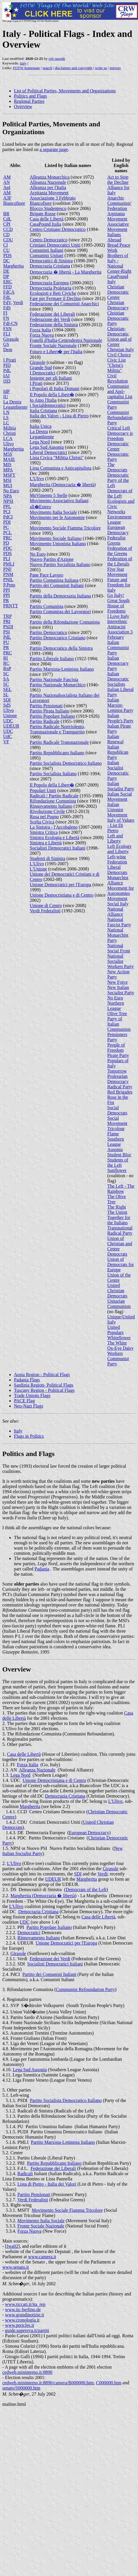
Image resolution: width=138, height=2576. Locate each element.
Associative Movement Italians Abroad (118, 232)
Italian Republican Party (117, 752)
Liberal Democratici (48, 452)
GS (6, 344)
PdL (7, 370)
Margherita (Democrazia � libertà (62, 484)
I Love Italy (118, 616)
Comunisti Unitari (46, 255)
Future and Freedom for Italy (118, 585)
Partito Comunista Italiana (54, 580)
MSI (7, 480)
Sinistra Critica (44, 832)
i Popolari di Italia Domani (55, 388)
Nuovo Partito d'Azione (52, 559)
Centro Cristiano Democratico (58, 229)
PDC (7, 548)
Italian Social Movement (119, 796)
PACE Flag (24, 1400)
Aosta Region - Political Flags (42, 1374)
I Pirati (9, 360)
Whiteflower (119, 1337)
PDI (7, 522)
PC (6, 527)
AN (6, 182)
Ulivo (8, 443)
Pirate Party (118, 1055)
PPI (6, 590)
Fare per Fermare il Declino (55, 298)
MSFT (9, 475)
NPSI (8, 501)
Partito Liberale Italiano (52, 658)
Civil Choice (119, 354)
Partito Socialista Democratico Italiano (66, 763)
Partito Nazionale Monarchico (58, 684)
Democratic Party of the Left (118, 480)
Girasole (11, 339)
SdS (7, 705)
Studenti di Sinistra (48, 858)
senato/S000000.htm (21, 2387)
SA (6, 678)
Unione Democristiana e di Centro (62, 895)
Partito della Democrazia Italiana (60, 595)
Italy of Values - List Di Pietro (120, 825)
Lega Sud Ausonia (47, 447)
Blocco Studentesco (48, 208)
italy (23, 63)
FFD (7, 286)
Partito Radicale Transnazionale (59, 742)
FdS (7, 307)
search (47, 68)
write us (101, 68)
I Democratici (42, 372)
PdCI (8, 516)
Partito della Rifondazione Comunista (65, 622)
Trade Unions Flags (32, 1395)
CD (6, 234)
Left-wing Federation (117, 859)
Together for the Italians (118, 1220)
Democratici (28, 1932)
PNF (7, 569)
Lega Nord (40, 441)
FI (5, 312)
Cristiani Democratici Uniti (55, 245)
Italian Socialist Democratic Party (118, 770)
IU (5, 396)
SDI (7, 699)
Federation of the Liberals (119, 561)
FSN (7, 328)
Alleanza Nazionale (48, 182)
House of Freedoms (116, 608)
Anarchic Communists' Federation (119, 203)
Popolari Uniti (43, 790)
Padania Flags (27, 1379)
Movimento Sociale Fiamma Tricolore (65, 527)
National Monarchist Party (117, 935)
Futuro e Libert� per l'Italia (56, 351)
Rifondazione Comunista (53, 800)
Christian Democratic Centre (118, 292)
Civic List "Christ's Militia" (116, 365)
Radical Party (119, 1086)
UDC (8, 720)
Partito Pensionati (46, 705)
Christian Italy (120, 349)
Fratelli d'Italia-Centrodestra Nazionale (66, 340)
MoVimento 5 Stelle (49, 495)
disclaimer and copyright (73, 68)
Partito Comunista (46, 606)
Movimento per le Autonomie (57, 517)
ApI (6, 187)
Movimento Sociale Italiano (56, 538)
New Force (117, 982)
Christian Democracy (118, 305)
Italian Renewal (115, 739)
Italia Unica (41, 426)
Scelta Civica (42, 821)
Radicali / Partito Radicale (54, 795)
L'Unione (38, 868)
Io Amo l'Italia (43, 400)
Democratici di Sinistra (51, 260)
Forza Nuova (42, 335)
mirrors (115, 68)
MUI (7, 485)
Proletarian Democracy (118, 1079)
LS (6, 417)
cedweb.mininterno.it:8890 (27, 2372)
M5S (7, 454)
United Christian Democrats (117, 1290)
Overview (23, 106)
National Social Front (118, 948)
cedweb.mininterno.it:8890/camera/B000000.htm (48, 2382)
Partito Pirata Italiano (50, 710)
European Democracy (118, 530)
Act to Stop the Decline (117, 180)
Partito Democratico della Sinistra (61, 648)
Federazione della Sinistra (54, 324)
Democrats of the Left (119, 493)
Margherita (13, 265)
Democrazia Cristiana (50, 265)
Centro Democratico (49, 239)
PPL (7, 506)
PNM (8, 574)
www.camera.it (42, 2256)
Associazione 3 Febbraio (53, 197)
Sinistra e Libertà (46, 842)
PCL (7, 532)
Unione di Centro (46, 905)
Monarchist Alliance (117, 880)
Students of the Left (117, 1162)
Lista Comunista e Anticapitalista (61, 468)
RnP (7, 668)
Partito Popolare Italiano (52, 716)
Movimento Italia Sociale (53, 512)
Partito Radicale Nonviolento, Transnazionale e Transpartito (57, 729)
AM (7, 177)
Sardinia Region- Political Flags (43, 1385)
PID (7, 365)
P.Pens (9, 584)
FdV (7, 302)
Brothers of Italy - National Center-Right (119, 263)
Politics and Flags (30, 96)
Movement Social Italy (117, 901)
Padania (41, 1568)
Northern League (115, 1006)
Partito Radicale (45, 721)
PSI (6, 631)
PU (6, 642)
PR (6, 600)
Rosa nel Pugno (44, 816)
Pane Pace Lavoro (46, 574)
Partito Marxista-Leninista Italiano (62, 669)
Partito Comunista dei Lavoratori (60, 611)
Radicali (25, 2173)
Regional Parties (29, 101)
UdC (7, 736)
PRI (6, 621)
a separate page (54, 149)
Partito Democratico (48, 632)
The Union (117, 1212)
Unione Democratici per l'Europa (60, 884)
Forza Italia (40, 329)
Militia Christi (9, 431)
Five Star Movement (117, 572)
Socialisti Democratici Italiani (58, 847)
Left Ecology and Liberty (119, 849)
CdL (7, 218)
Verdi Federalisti (45, 910)
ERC (7, 281)
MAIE (9, 459)
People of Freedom (116, 1047)
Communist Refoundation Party (119, 417)
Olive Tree (117, 1013)
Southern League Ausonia (115, 1144)
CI (5, 245)
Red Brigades (119, 1091)
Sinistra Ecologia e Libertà (54, 837)
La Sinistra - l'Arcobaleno (54, 827)
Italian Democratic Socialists (118, 679)
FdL (7, 297)
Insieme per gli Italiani (51, 378)
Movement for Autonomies (120, 891)
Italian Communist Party (118, 647)
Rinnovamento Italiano (51, 806)
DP (6, 276)
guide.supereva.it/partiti (27, 2330)
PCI (6, 511)
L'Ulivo (37, 478)
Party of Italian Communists (119, 1024)
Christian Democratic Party (118, 318)
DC (6, 260)
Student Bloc (119, 1154)
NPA (7, 495)
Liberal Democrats (117, 870)
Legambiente (15, 407)
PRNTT (10, 605)
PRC (7, 537)
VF (6, 741)
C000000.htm (108, 2382)
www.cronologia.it (22, 2319)
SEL (7, 689)
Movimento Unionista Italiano (58, 543)
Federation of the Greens (119, 551)
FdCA (8, 292)
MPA (8, 469)
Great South (118, 600)
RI (5, 658)
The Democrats (117, 467)
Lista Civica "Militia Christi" (57, 457)
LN (6, 412)
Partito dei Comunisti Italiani (57, 585)
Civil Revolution (117, 378)
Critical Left (118, 428)
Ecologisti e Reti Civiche (53, 293)
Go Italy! (115, 595)
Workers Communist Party (118, 1358)
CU (6, 250)
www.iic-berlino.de (23, 2309)
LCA (7, 438)
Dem (7, 349)
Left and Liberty (115, 838)
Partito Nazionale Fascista (54, 679)
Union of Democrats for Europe (120, 1264)
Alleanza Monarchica (50, 177)
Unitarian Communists (119, 1304)
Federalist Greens (116, 540)
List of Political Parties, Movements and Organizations (65, 90)
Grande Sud (41, 367)
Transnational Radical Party (119, 1230)
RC (6, 663)
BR (6, 213)
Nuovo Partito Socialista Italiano (60, 564)
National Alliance (115, 911)
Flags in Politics (29, 1436)
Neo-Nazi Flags (28, 1405)
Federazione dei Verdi (50, 319)
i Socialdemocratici (48, 405)
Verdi (18, 302)
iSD (6, 380)
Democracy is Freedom (120, 436)
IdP (6, 391)
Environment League (119, 519)
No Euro (11, 490)
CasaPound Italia (45, 224)
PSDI (8, 626)
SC (6, 673)
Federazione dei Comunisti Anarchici (64, 303)
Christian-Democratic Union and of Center (119, 336)
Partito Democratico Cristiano (58, 637)
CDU (8, 239)
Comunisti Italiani (46, 250)
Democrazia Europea (49, 282)
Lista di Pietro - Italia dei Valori (46, 2184)
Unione (10, 715)
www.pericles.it (19, 2325)
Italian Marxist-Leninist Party (120, 705)
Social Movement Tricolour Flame (117, 1126)
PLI (6, 558)
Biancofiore (14, 203)
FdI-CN (10, 323)
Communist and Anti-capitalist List (119, 391)
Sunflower (117, 1170)
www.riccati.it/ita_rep (25, 2304)
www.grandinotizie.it (24, 2314)
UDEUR (11, 726)
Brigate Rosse (43, 213)
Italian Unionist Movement (117, 809)
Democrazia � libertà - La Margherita (65, 272)
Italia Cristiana (43, 410)
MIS (7, 464)
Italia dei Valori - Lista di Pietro (59, 415)
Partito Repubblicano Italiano (57, 752)
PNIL (8, 579)
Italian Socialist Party (120, 786)
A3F (7, 197)
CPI (6, 224)
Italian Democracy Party (118, 663)
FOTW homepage (26, 68)
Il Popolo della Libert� (52, 394)
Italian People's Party (120, 718)
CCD (8, 229)
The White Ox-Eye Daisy (120, 1345)
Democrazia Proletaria (50, 288)
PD (6, 543)
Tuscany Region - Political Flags (44, 1390)
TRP (7, 616)
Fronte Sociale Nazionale (53, 345)
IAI (6, 375)
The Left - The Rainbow (120, 1189)
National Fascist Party (119, 922)
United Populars (115, 1330)
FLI (6, 333)
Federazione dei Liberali (52, 314)
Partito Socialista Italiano (53, 773)
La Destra (12, 401)
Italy (18, 1430)
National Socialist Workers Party (120, 961)
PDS (7, 255)
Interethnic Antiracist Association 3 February (120, 629)
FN (6, 318)
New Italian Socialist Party (120, 990)
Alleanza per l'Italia (48, 187)
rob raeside (57, 58)
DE (6, 271)
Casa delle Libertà (46, 218)
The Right (116, 1206)
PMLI (8, 563)
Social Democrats (117, 1110)
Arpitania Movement (49, 192)
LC (6, 422)
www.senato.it (15, 2267)
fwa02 (12, 2246)
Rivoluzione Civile (47, 811)
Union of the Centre (119, 1277)
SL (6, 694)
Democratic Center (118, 446)
